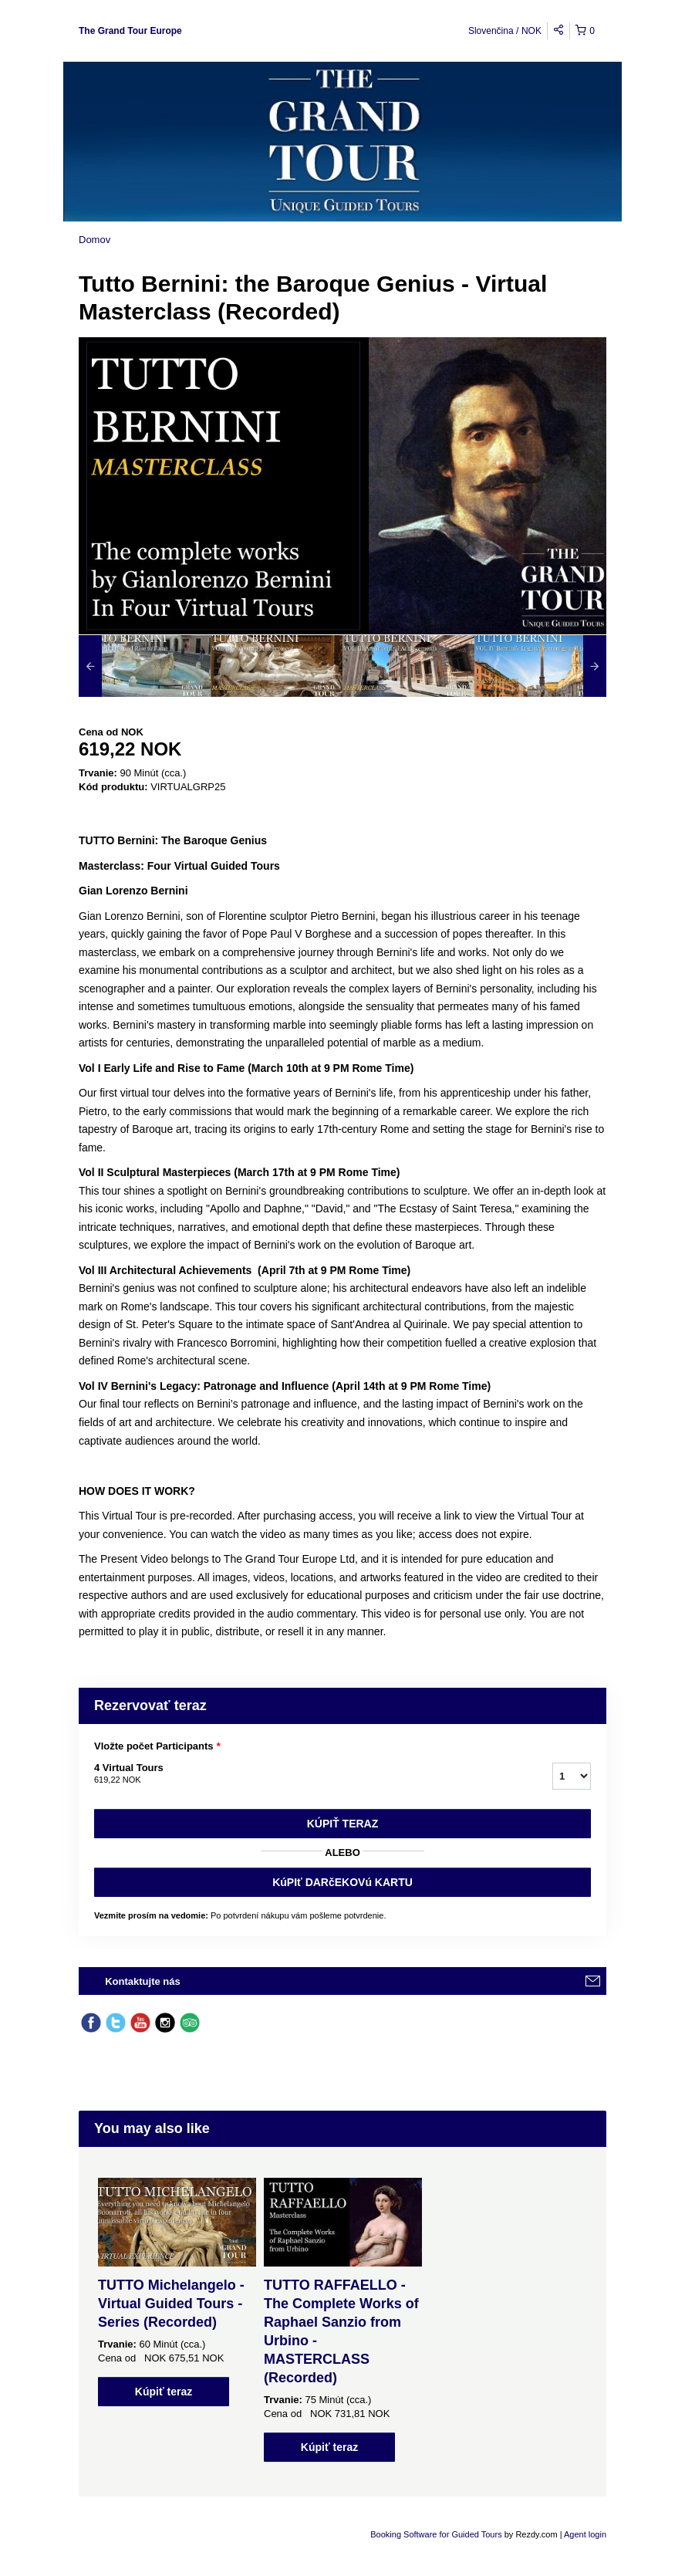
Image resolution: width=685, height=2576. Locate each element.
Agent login (585, 2534)
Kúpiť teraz (343, 1823)
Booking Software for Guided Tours (437, 2534)
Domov (94, 239)
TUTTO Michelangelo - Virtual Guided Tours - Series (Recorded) (171, 2303)
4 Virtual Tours (304, 1774)
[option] (145, 666)
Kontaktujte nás (143, 1981)
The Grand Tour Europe (130, 30)
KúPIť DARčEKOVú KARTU (342, 1882)
